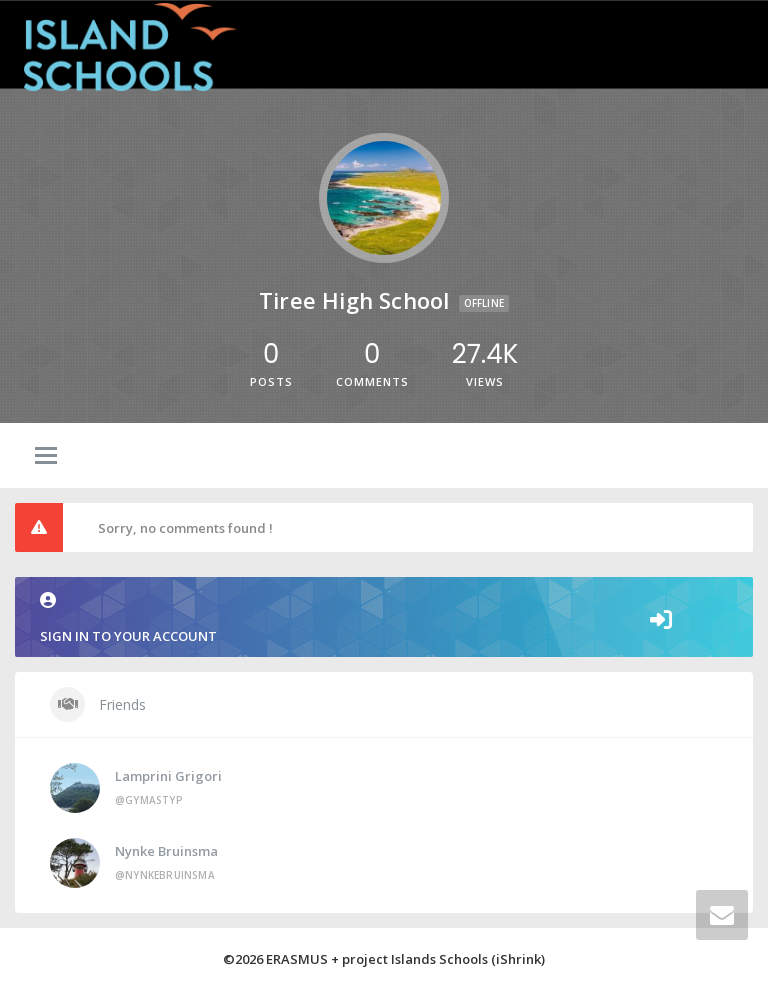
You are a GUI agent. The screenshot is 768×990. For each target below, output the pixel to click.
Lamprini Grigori (168, 776)
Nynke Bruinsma (166, 851)
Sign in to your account (384, 618)
